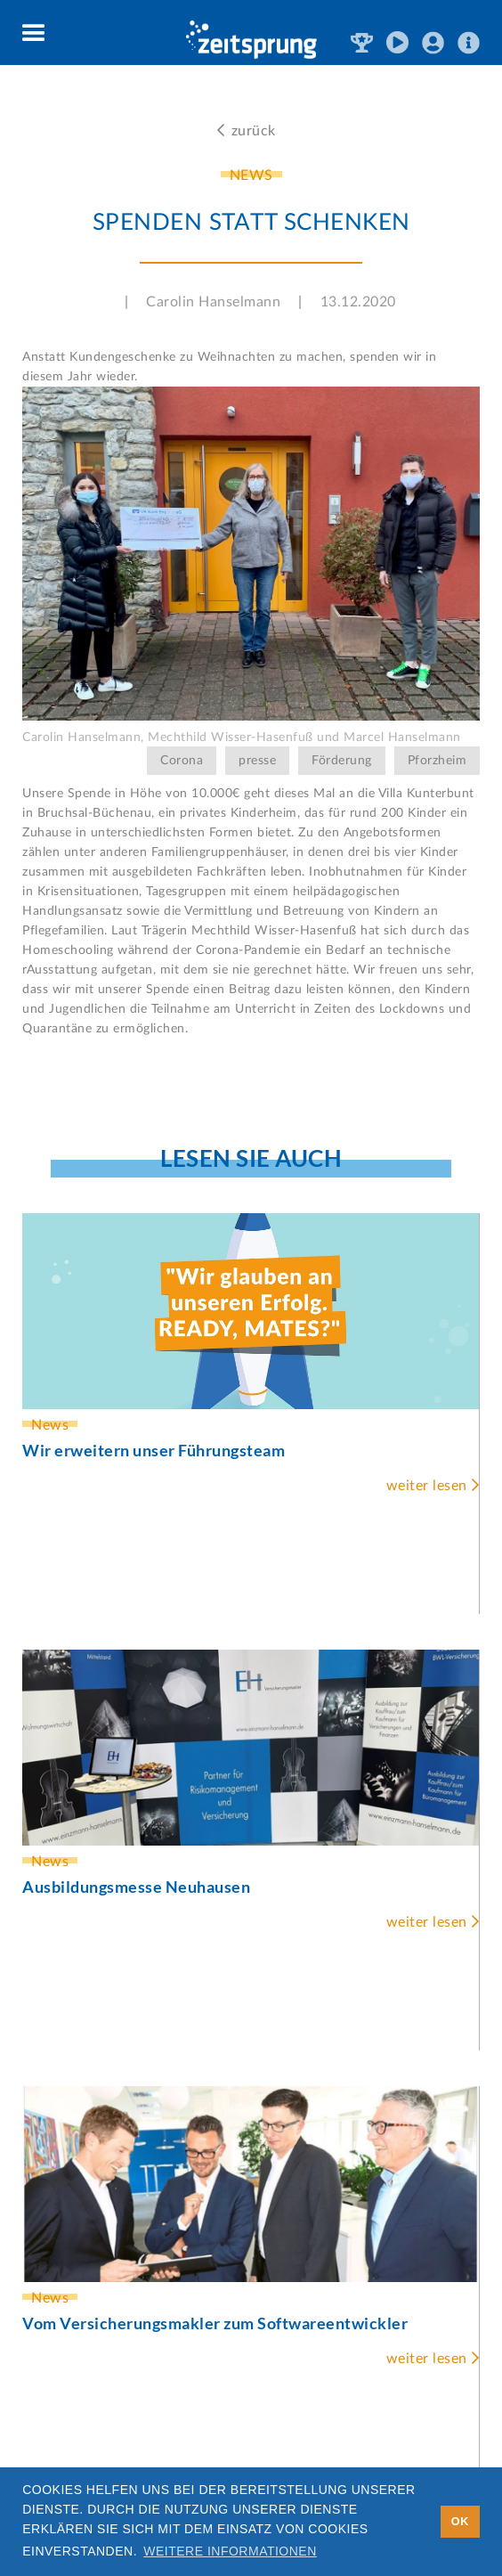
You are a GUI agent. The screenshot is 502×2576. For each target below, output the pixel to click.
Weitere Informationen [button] (230, 2551)
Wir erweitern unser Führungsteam (153, 1450)
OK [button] (460, 2521)
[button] (34, 34)
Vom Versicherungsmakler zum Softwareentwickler (215, 2323)
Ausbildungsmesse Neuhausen (136, 1886)
